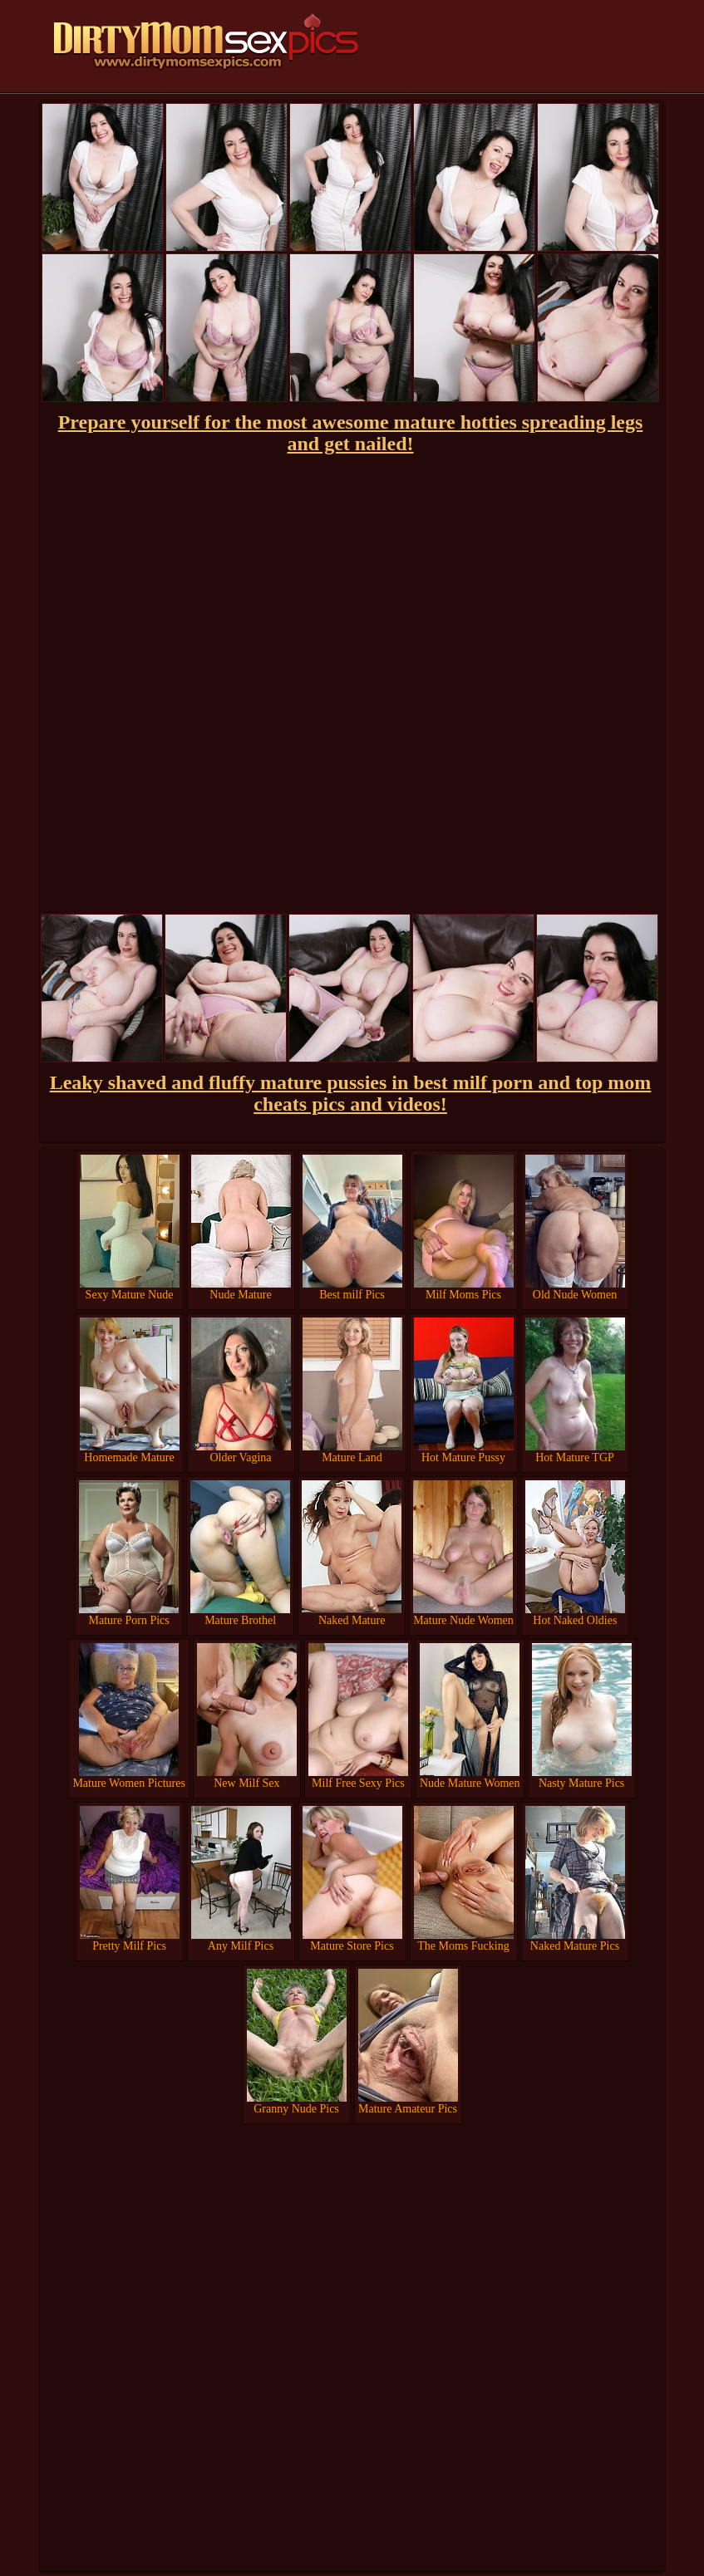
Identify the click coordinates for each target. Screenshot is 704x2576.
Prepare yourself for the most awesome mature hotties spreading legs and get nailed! (350, 432)
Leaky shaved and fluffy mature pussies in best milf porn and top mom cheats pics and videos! (351, 1093)
